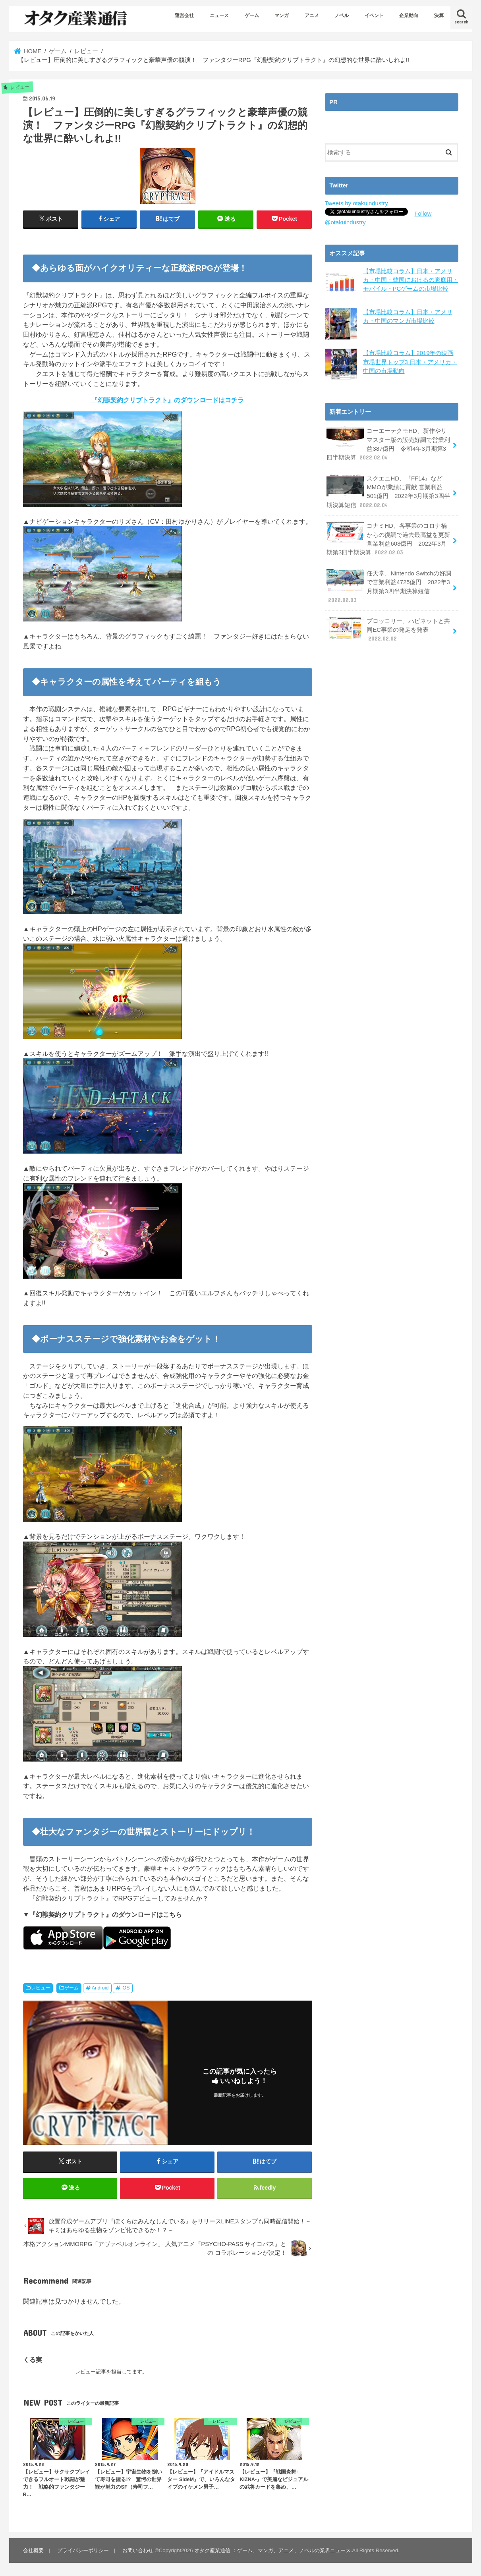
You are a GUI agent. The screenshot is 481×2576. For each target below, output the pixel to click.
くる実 (32, 2359)
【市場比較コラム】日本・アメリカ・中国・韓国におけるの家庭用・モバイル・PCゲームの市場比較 (410, 280)
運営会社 (184, 15)
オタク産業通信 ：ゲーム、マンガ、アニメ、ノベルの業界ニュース (272, 2550)
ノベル (341, 15)
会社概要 (33, 2550)
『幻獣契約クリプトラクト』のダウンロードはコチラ (167, 399)
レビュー (40, 1988)
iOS (126, 1988)
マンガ (281, 15)
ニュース (219, 15)
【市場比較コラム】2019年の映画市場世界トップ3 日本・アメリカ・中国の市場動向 (410, 362)
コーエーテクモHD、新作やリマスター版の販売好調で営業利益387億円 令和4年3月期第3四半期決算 (388, 443)
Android (100, 1988)
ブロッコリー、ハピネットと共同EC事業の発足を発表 (388, 629)
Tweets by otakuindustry (356, 203)
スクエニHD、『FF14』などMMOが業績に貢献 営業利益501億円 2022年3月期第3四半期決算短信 (388, 491)
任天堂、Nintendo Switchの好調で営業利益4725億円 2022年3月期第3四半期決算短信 (388, 586)
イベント (374, 15)
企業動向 (408, 15)
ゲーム (252, 15)
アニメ (312, 15)
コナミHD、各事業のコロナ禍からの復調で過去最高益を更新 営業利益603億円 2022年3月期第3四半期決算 (388, 538)
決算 (439, 15)
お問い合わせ (137, 2550)
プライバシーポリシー (83, 2550)
